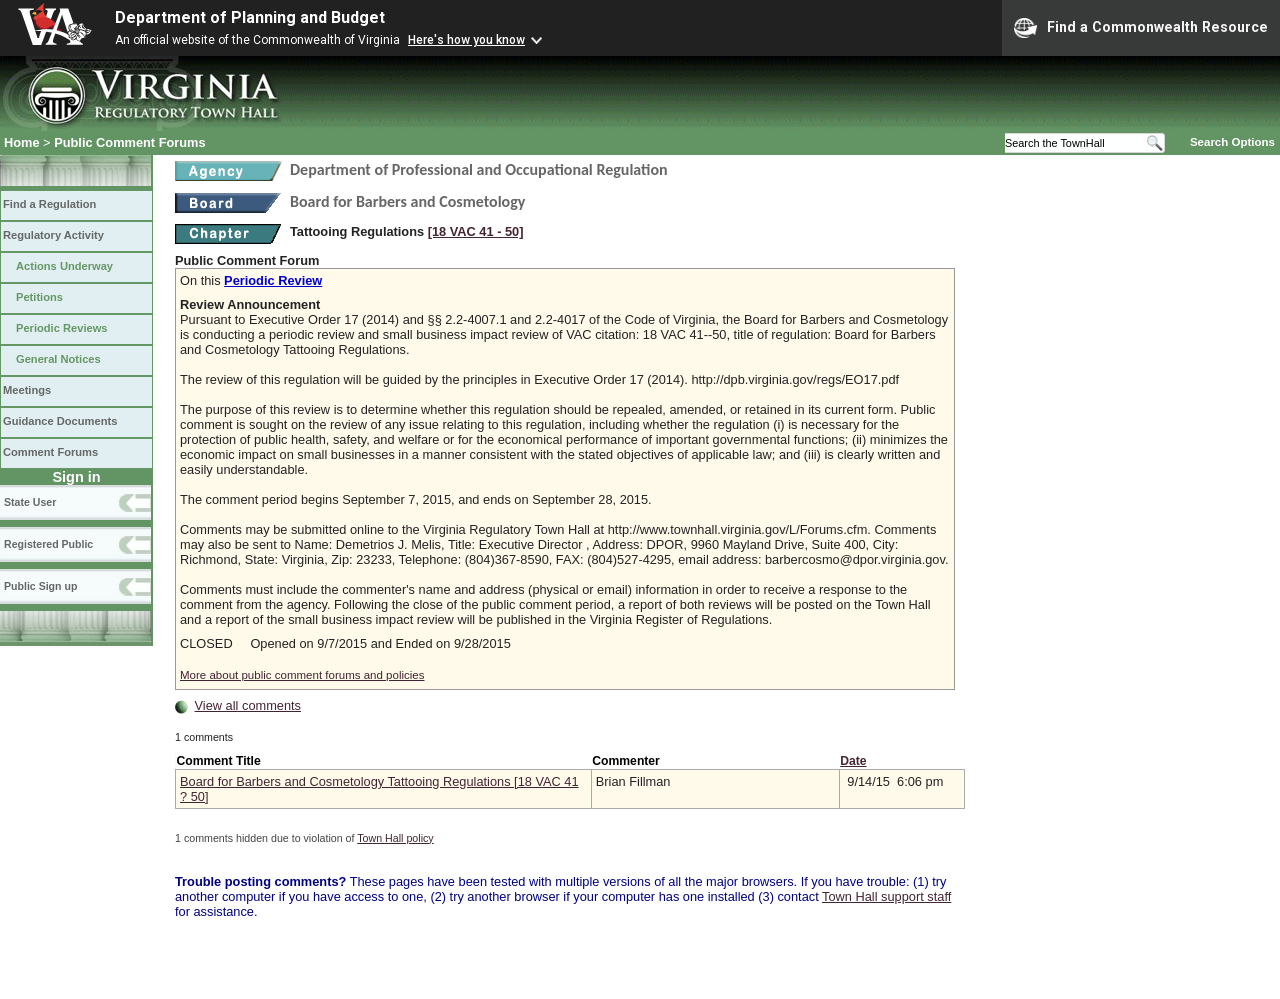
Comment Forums (50, 452)
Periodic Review (273, 280)
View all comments (248, 705)
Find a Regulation (49, 204)
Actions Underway (64, 266)
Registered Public (48, 544)
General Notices (58, 359)
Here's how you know (466, 40)
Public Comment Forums (129, 142)
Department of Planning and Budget (250, 17)
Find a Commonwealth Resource (1141, 28)
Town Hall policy (395, 838)
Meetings (27, 390)
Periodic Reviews (62, 328)
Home (22, 142)
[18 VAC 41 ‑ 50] (476, 231)
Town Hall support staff (886, 896)
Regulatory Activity (53, 235)
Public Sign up (40, 586)
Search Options (1232, 142)
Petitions (39, 297)
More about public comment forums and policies (302, 675)
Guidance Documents (60, 421)
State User (30, 502)
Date (853, 761)
